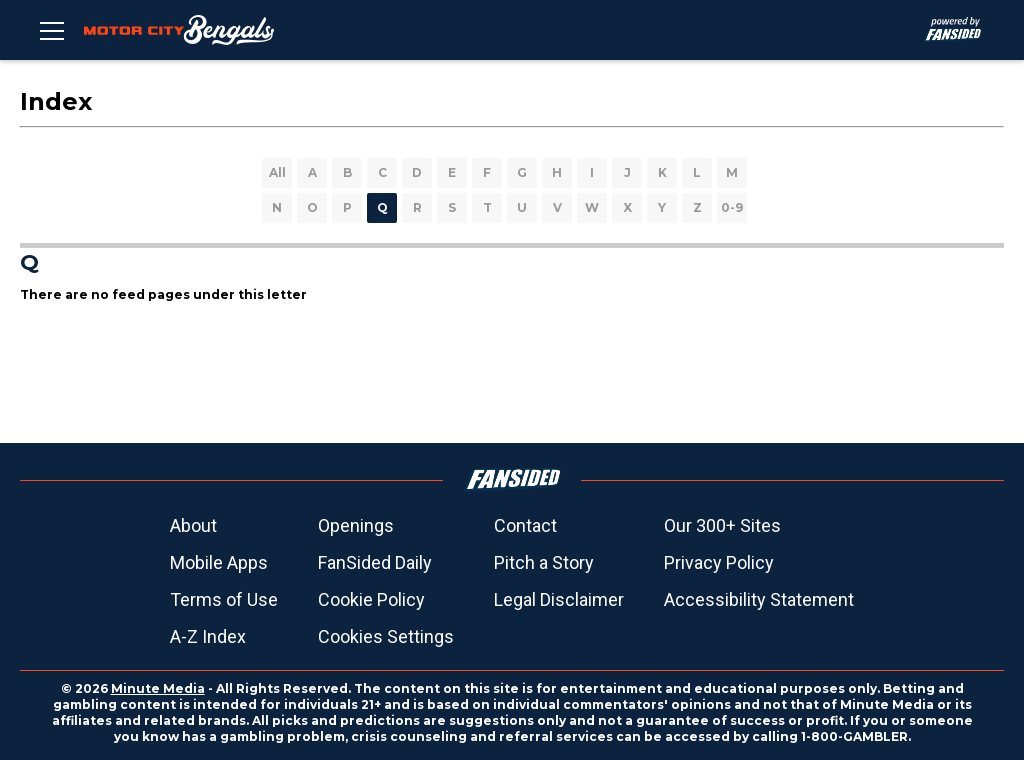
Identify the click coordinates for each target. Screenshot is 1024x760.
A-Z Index (208, 636)
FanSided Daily (375, 562)
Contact (525, 525)
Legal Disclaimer (559, 599)
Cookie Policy (371, 599)
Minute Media (158, 688)
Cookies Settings (386, 636)
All (277, 172)
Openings (356, 525)
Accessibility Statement (759, 599)
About (193, 525)
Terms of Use (224, 599)
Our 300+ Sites (722, 525)
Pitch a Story (544, 562)
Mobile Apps (219, 562)
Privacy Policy (719, 562)
